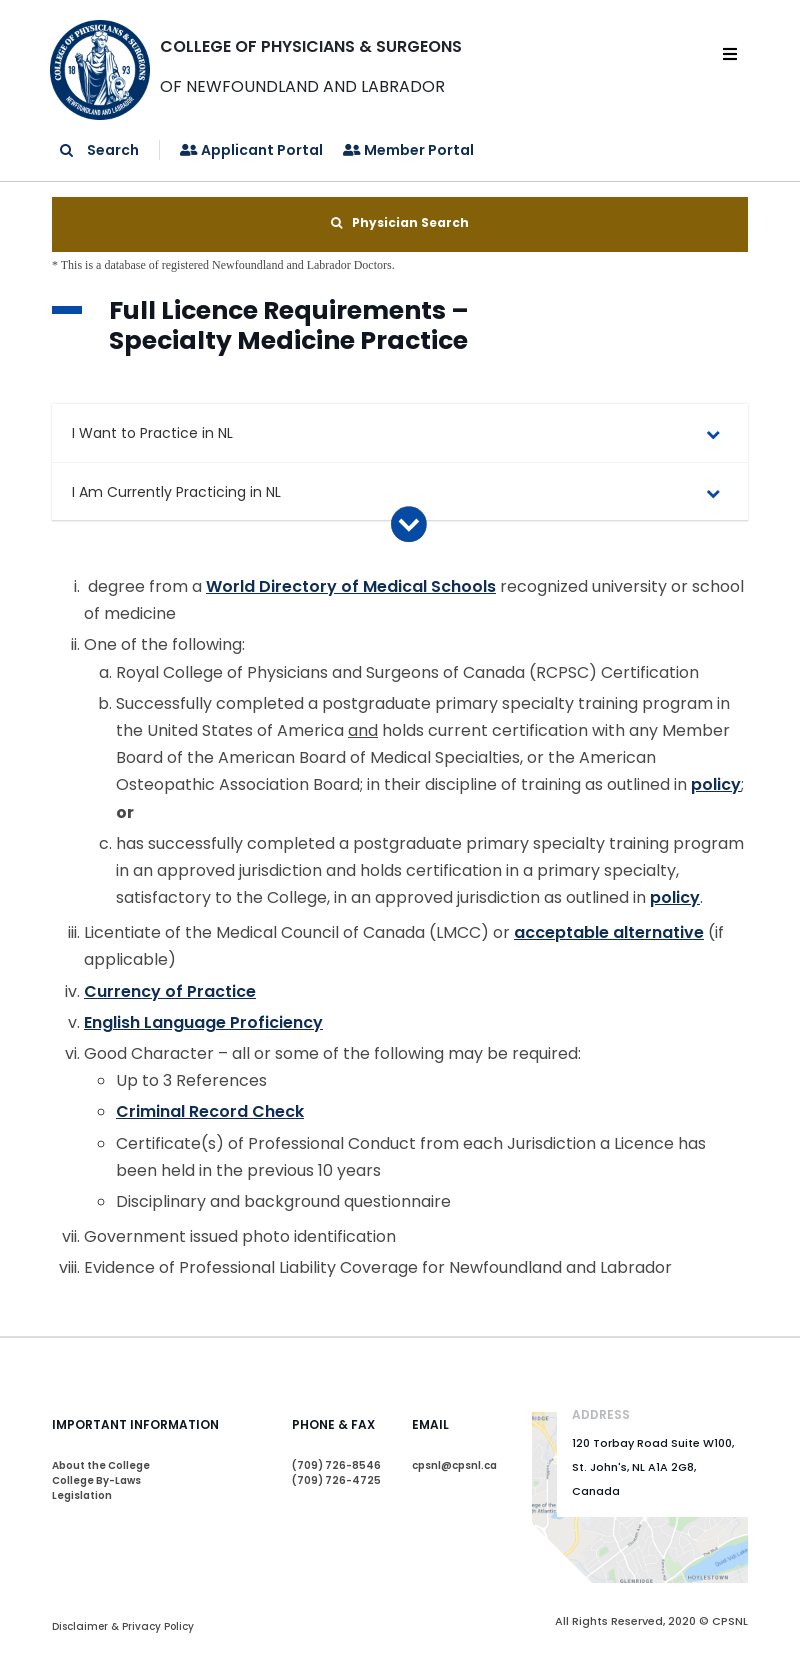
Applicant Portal (251, 150)
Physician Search (400, 222)
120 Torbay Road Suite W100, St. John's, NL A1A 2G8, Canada (653, 1467)
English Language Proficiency (203, 1022)
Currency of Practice (170, 991)
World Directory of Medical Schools (351, 586)
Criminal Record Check (210, 1111)
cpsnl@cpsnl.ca (454, 1465)
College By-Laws (96, 1480)
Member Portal (408, 150)
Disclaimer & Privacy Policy (123, 1626)
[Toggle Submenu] (713, 433)
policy (716, 784)
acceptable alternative (609, 932)
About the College (101, 1465)
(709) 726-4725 (336, 1480)
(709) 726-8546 (336, 1465)
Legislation (82, 1495)
